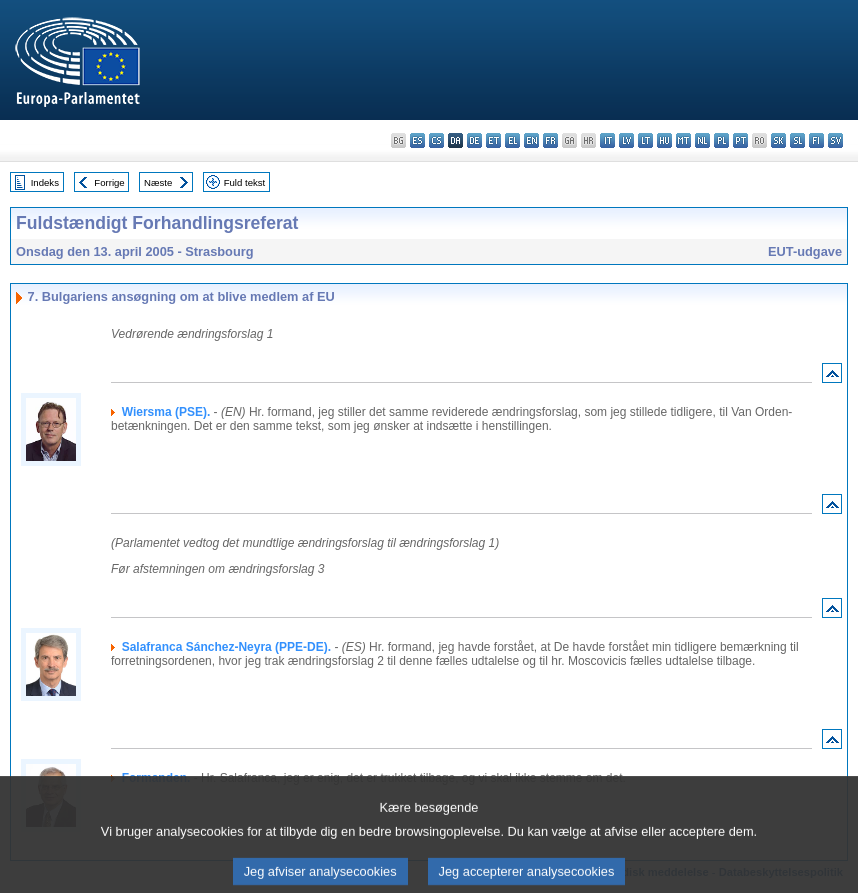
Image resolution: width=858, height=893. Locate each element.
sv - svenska (835, 140)
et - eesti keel (493, 140)
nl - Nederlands (702, 140)
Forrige (109, 182)
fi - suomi (816, 140)
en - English (531, 140)
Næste (158, 182)
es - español (417, 140)
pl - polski (721, 140)
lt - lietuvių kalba (645, 140)
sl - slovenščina (797, 140)
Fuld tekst (245, 182)
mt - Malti (683, 140)
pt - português (740, 140)
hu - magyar (664, 140)
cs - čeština (436, 140)
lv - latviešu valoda (626, 140)
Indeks (45, 182)
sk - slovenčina (778, 140)
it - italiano (607, 140)
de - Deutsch (474, 140)
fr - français (550, 140)
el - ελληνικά (512, 140)
